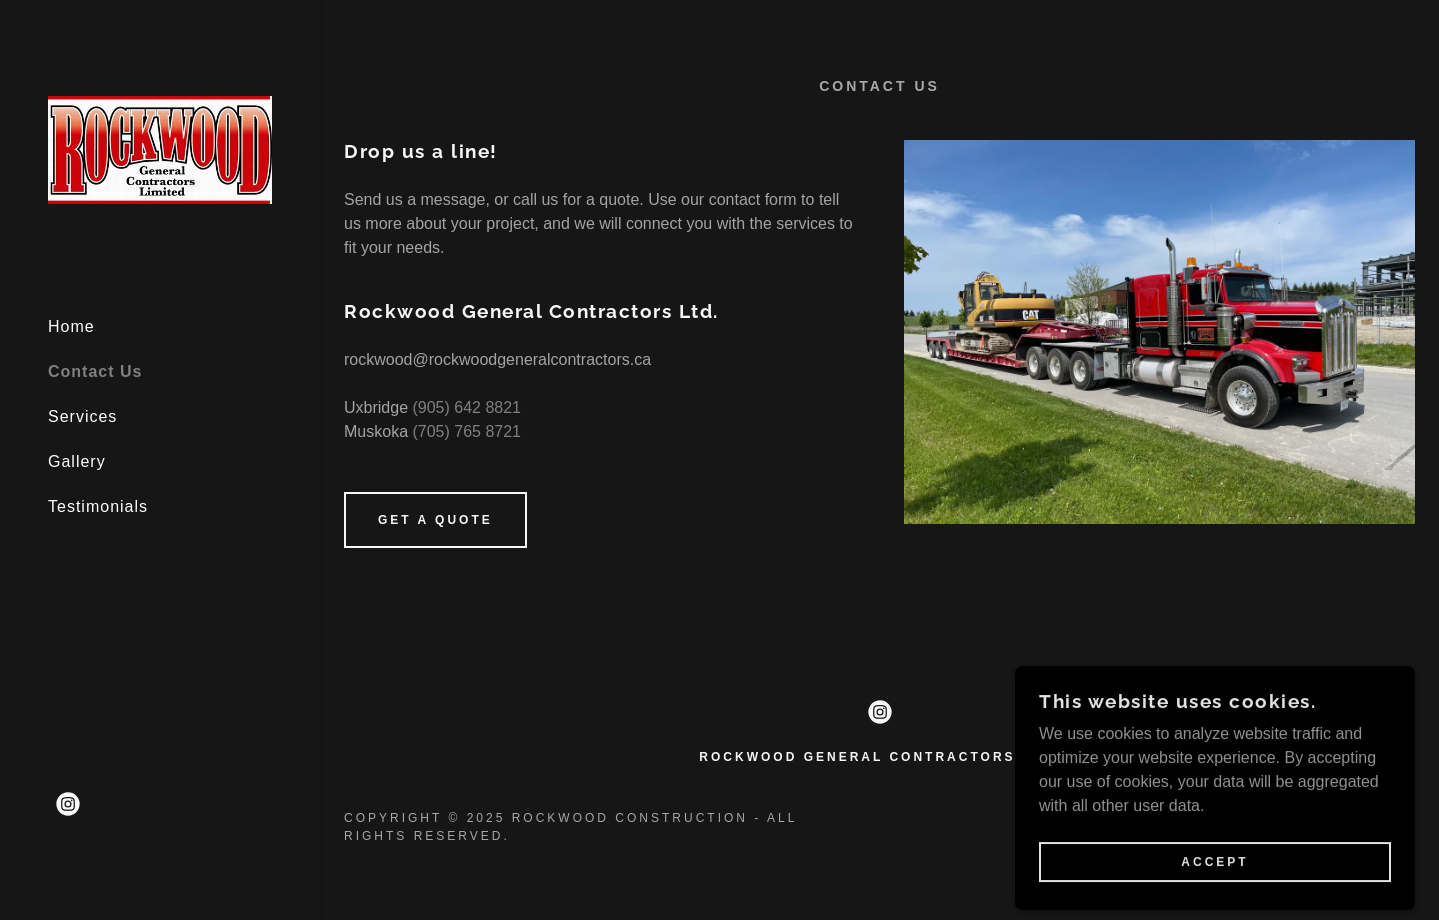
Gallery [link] (77, 461)
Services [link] (82, 416)
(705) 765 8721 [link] (466, 431)
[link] (160, 148)
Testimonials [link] (98, 506)
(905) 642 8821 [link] (466, 407)
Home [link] (71, 326)
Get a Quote (435, 520)
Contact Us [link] (95, 371)
